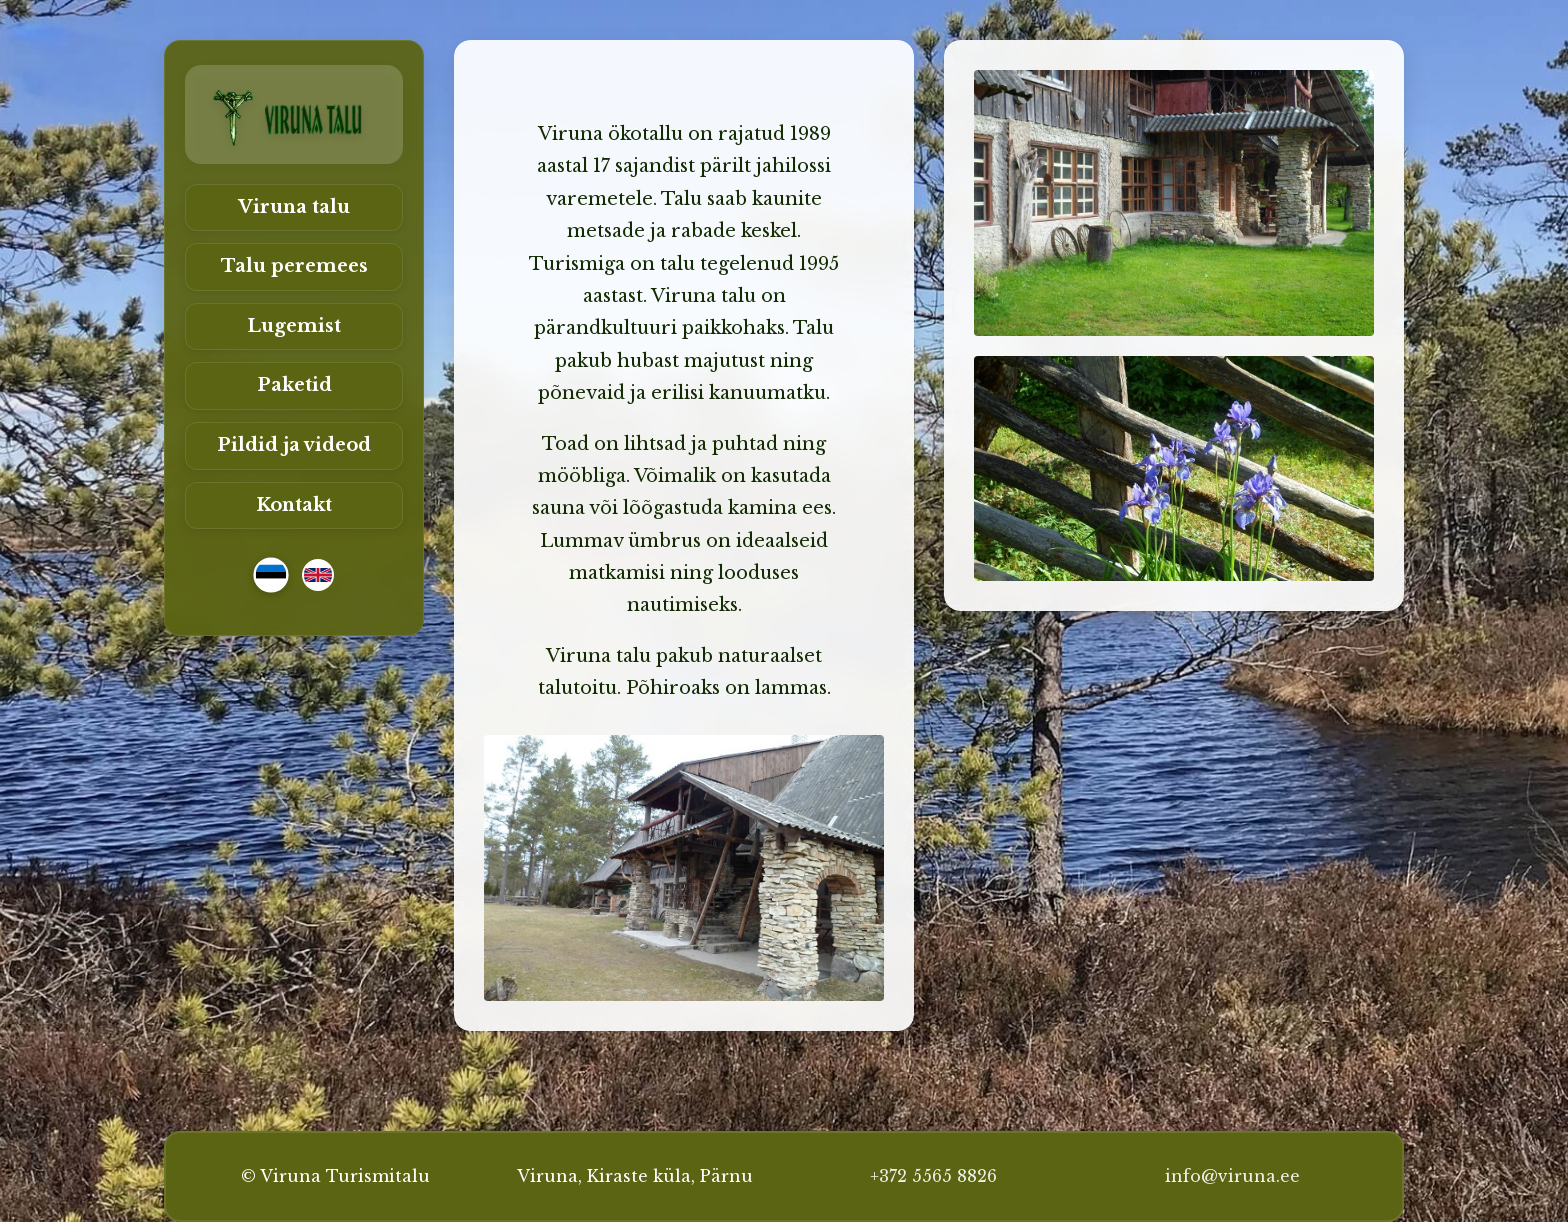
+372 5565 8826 (933, 1176)
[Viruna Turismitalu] (294, 114)
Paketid (294, 385)
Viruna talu (294, 207)
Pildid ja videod (294, 445)
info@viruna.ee (1232, 1176)
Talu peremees (294, 266)
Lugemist (294, 326)
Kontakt (294, 505)
